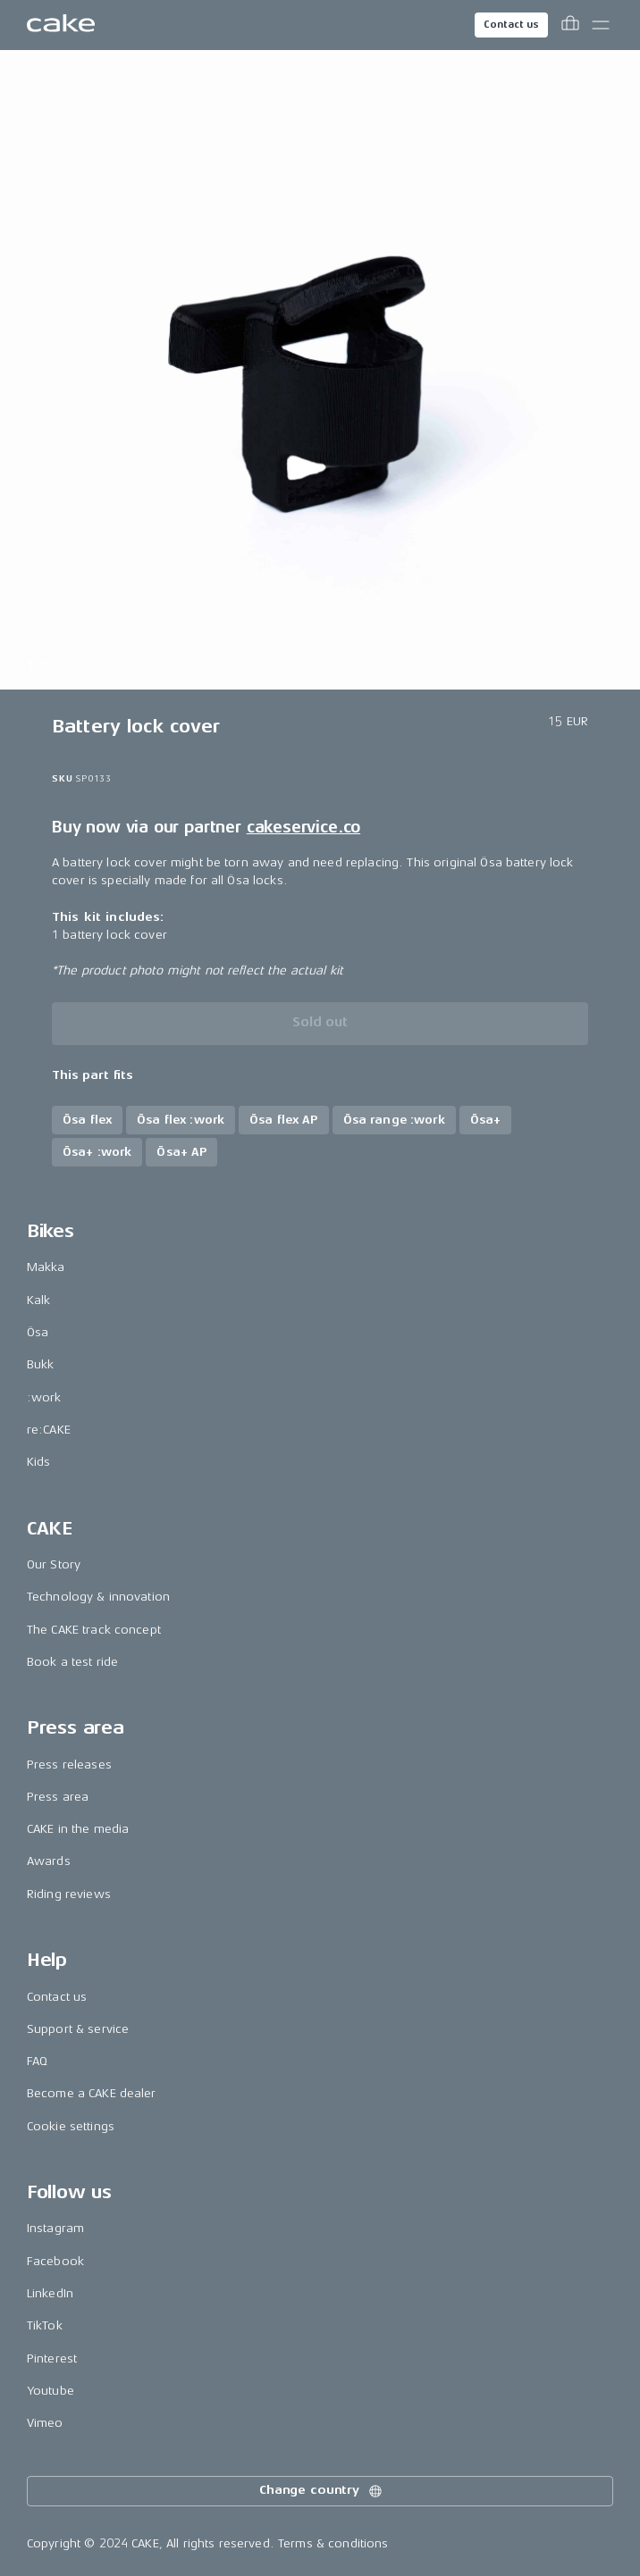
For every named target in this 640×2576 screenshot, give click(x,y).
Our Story (53, 1564)
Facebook (55, 2261)
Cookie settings (70, 2126)
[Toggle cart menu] (570, 25)
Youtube (50, 2390)
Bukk (41, 1364)
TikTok (45, 2325)
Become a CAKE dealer (91, 2093)
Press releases (69, 1764)
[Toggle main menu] (600, 25)
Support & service (78, 2029)
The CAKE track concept (94, 1629)
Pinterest (52, 2358)
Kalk (39, 1300)
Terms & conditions (333, 2543)
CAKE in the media (78, 1829)
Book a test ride (72, 1662)
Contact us (511, 24)
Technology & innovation (98, 1596)
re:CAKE (49, 1429)
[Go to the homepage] (61, 25)
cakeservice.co (303, 827)
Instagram (55, 2228)
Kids (39, 1461)
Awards (49, 1861)
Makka (46, 1267)
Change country (321, 2491)
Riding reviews (69, 1894)
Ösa (37, 1332)
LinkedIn (50, 2293)
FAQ (37, 2061)
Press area (57, 1796)
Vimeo (45, 2423)
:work (44, 1397)
